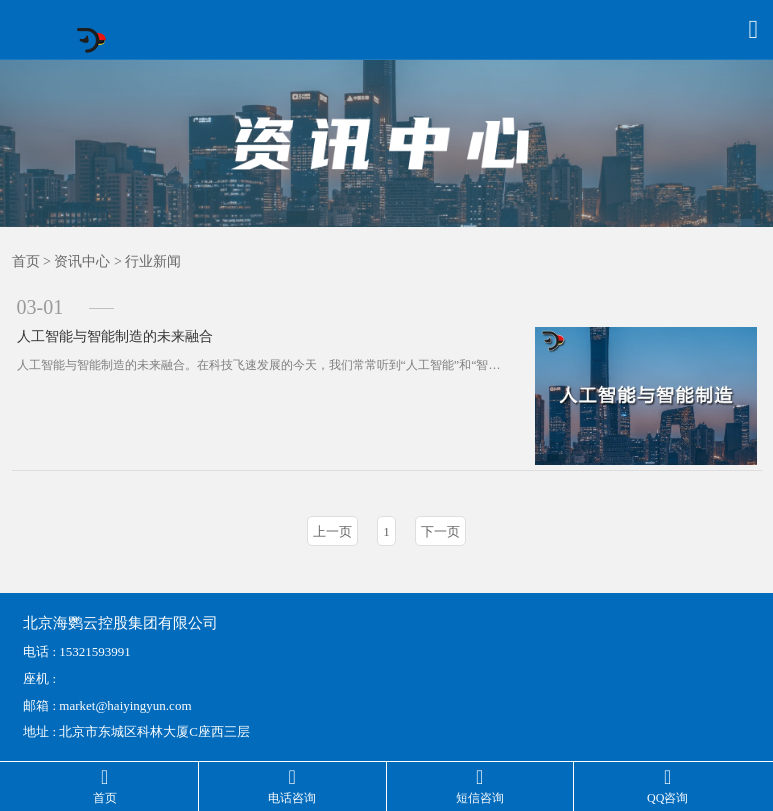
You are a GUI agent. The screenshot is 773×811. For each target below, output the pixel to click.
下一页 (440, 531)
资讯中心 (82, 261)
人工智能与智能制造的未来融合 (115, 336)
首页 (26, 261)
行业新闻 (153, 261)
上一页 (332, 531)
